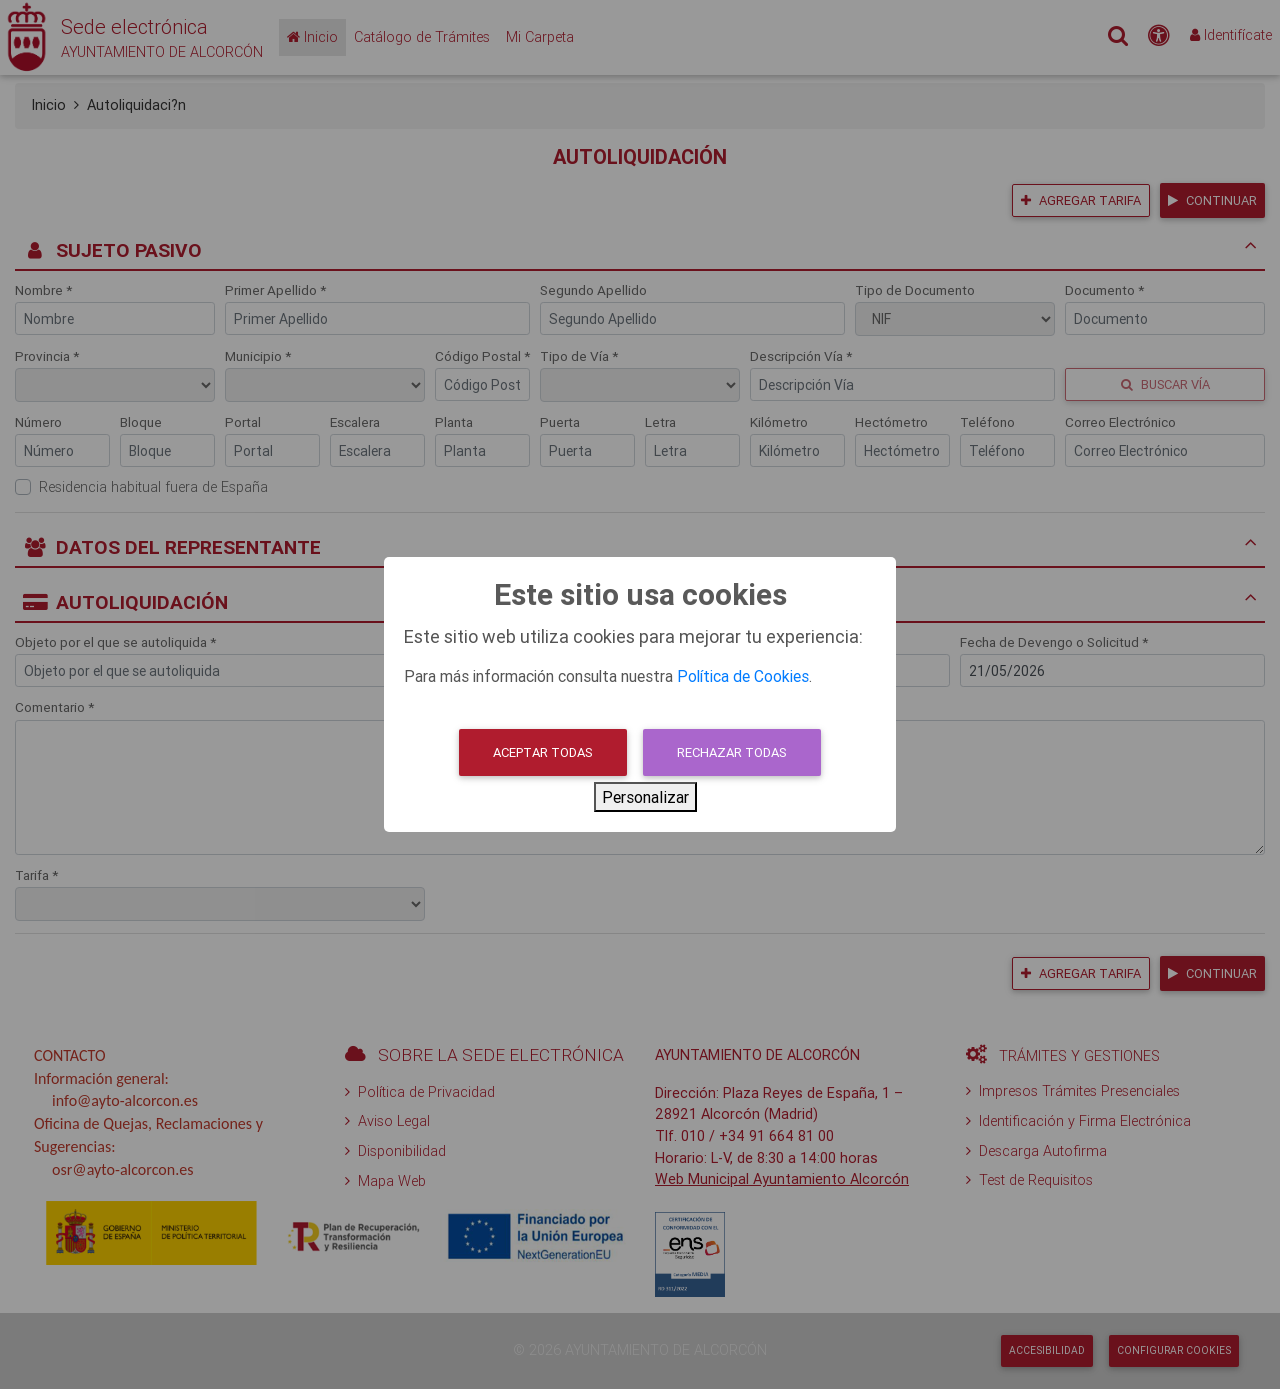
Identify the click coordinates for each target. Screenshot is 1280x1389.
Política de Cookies (743, 676)
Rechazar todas (732, 752)
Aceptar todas (543, 752)
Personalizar (645, 797)
